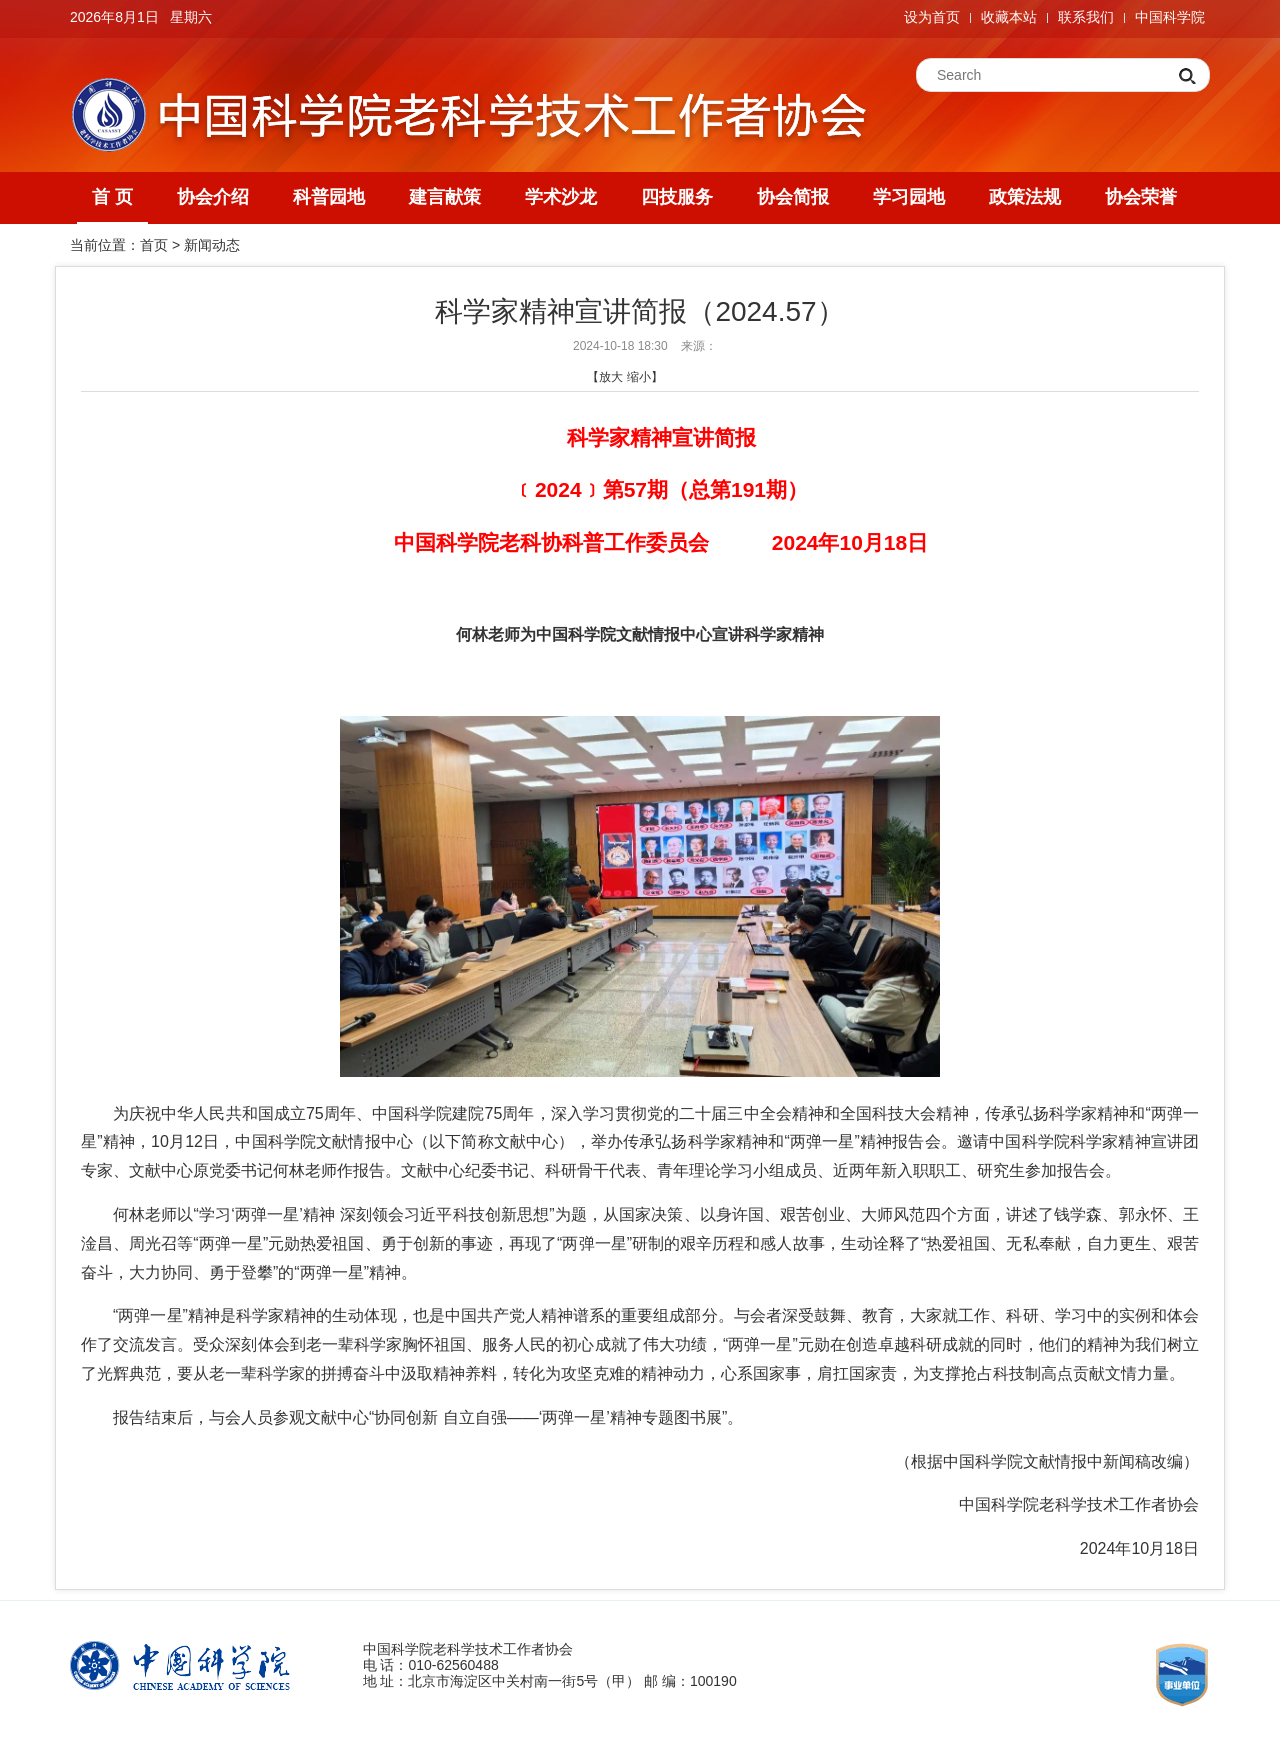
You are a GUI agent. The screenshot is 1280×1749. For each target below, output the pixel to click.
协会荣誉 (1141, 197)
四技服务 (677, 197)
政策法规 (1025, 197)
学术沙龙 (561, 197)
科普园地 (329, 197)
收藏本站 (1009, 17)
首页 (154, 245)
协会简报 (793, 197)
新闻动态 (212, 245)
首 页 (112, 197)
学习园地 (909, 197)
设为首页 (932, 17)
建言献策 (445, 197)
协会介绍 (213, 197)
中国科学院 (1170, 17)
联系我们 (1086, 17)
